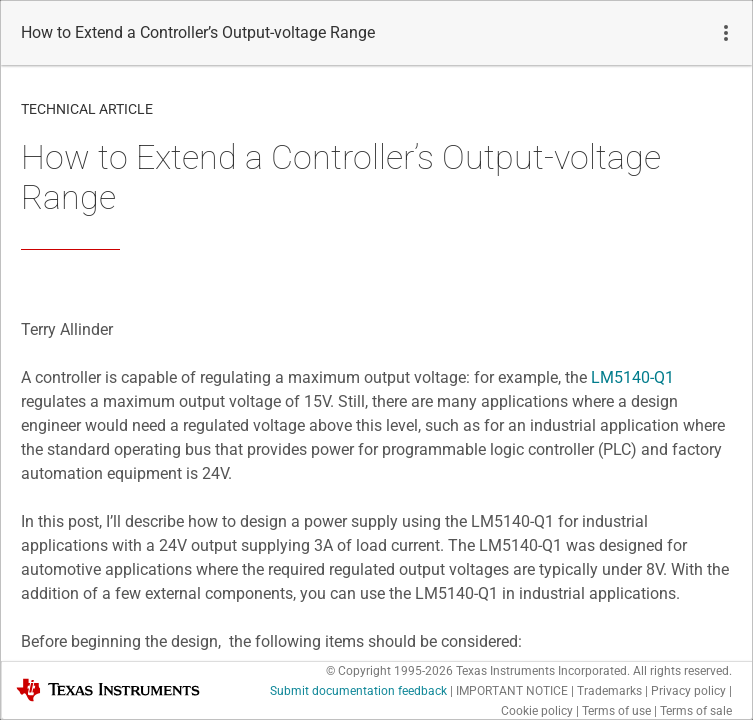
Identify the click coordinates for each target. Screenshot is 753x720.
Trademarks (609, 691)
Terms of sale (696, 711)
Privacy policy (688, 691)
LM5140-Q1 (632, 377)
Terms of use (616, 711)
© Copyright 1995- (389, 671)
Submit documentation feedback (358, 691)
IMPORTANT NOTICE (512, 691)
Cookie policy (537, 711)
